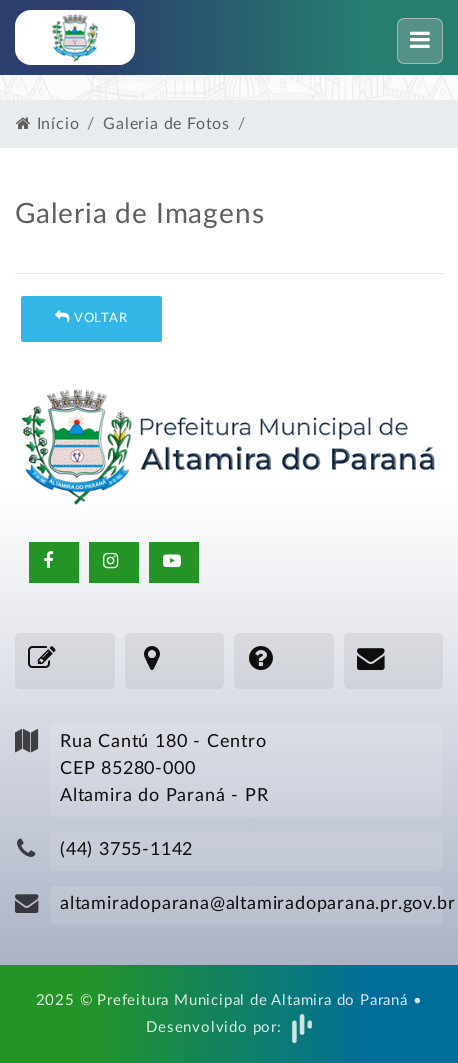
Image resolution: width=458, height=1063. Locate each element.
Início (47, 124)
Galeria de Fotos (166, 124)
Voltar (91, 317)
